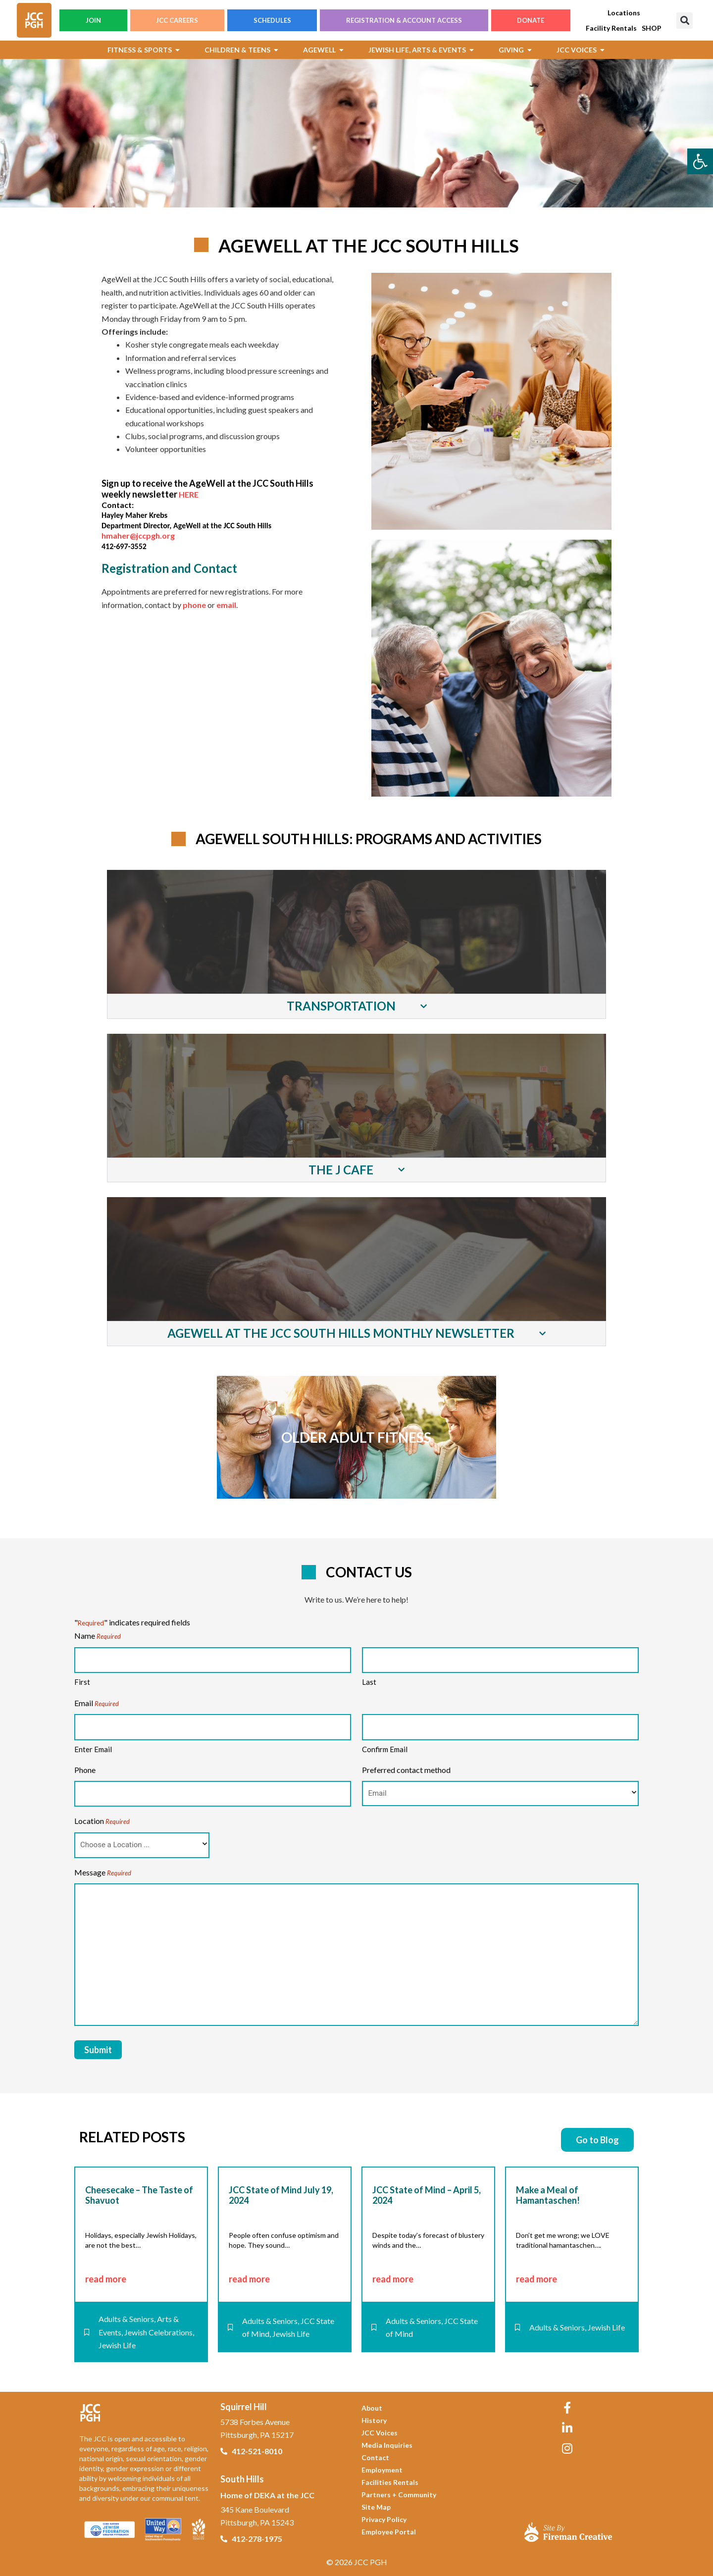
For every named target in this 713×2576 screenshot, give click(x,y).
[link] (700, 161)
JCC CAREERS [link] (177, 20)
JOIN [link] (93, 20)
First (82, 1681)
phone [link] (194, 604)
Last (369, 1681)
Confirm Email (384, 1749)
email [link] (226, 604)
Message (102, 1873)
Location (102, 1821)
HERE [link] (189, 494)
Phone (85, 1769)
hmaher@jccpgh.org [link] (138, 535)
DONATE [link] (530, 20)
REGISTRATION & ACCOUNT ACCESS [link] (404, 20)
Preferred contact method (406, 1769)
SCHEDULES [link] (272, 20)
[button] (684, 20)
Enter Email (93, 1749)
